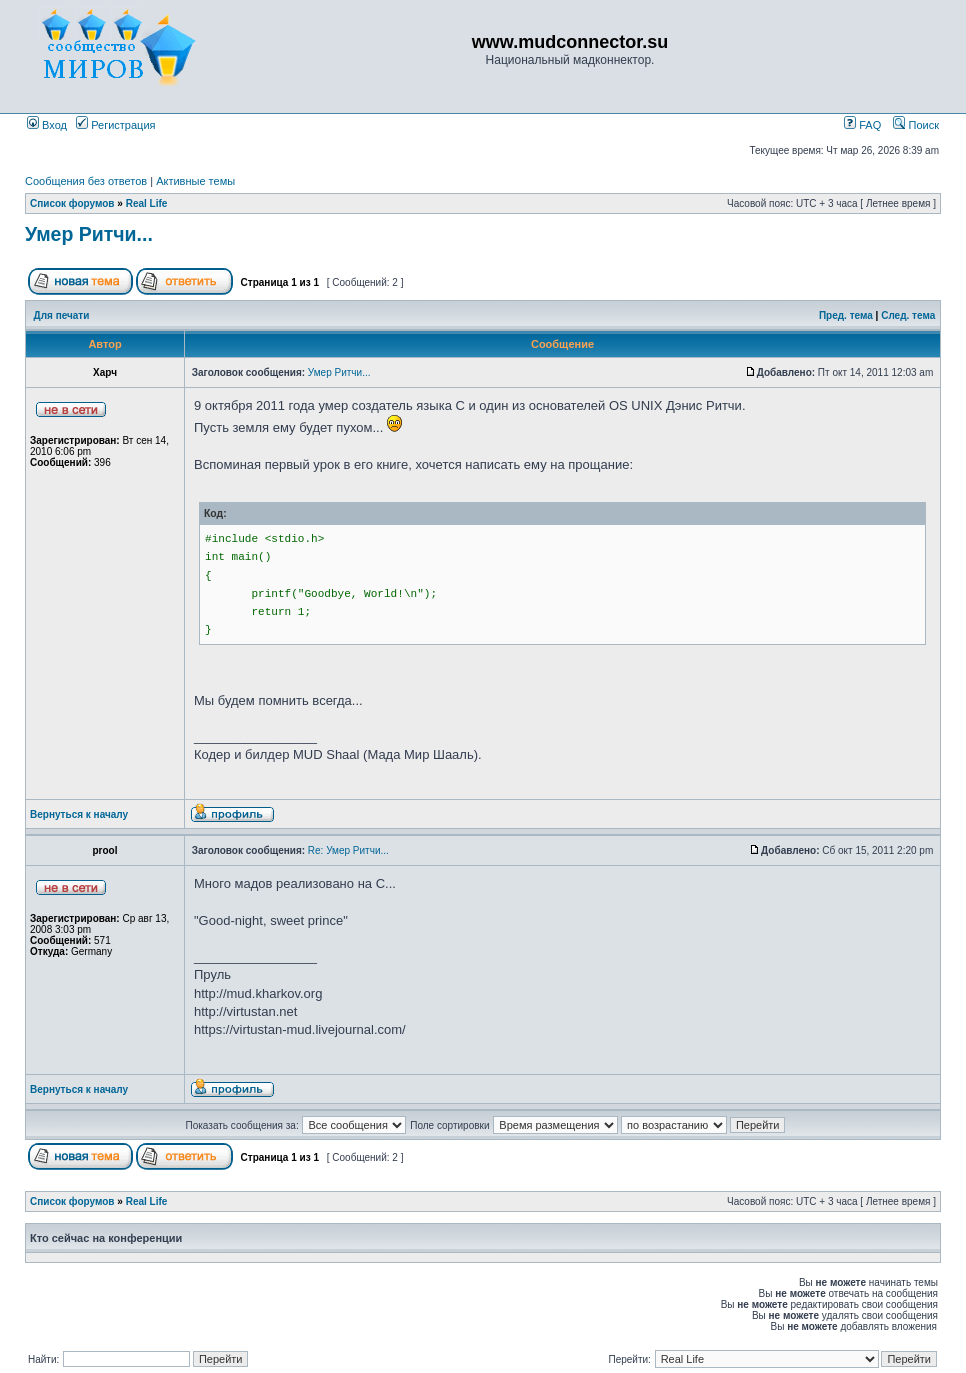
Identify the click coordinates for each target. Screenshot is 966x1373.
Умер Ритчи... (89, 234)
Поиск (916, 125)
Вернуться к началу (79, 814)
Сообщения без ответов (86, 181)
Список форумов (72, 203)
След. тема (908, 315)
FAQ (862, 125)
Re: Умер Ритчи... (348, 850)
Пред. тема (846, 315)
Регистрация (115, 125)
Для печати (62, 315)
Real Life (147, 203)
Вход (47, 125)
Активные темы (195, 181)
